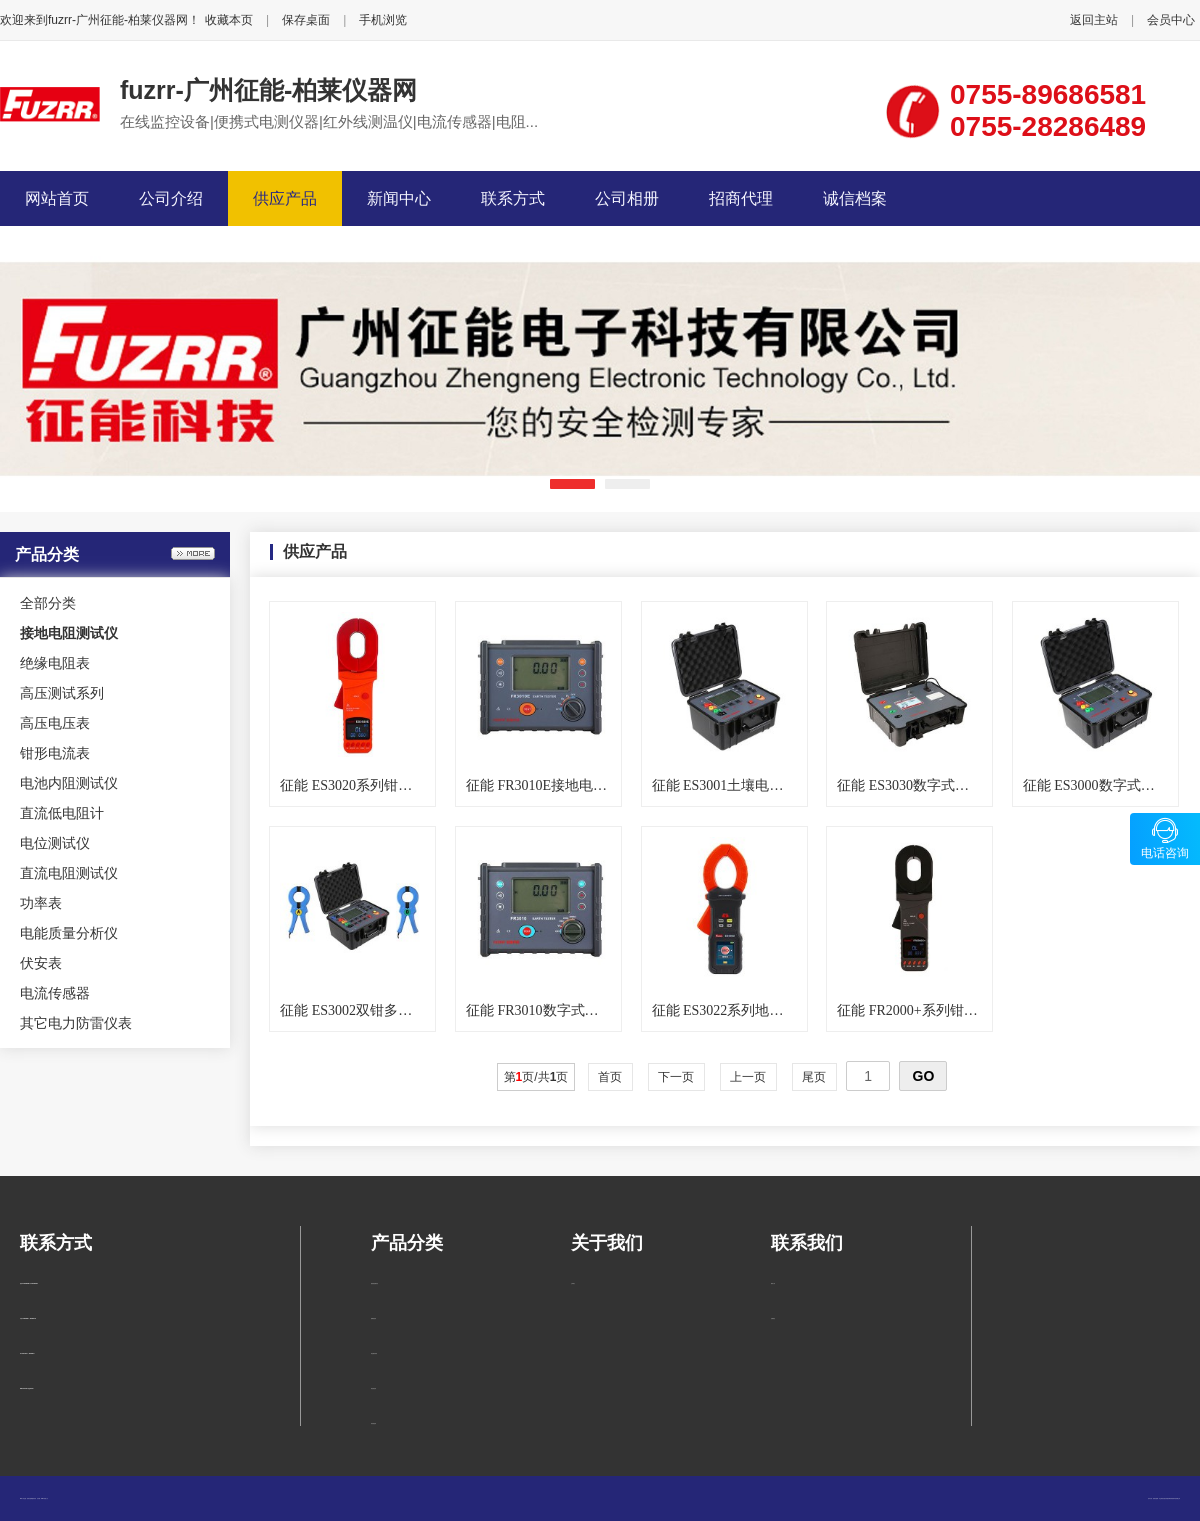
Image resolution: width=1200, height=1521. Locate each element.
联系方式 (513, 198)
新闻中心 (399, 198)
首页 (610, 1077)
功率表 (41, 903)
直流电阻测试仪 (69, 873)
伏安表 (41, 963)
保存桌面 (306, 20)
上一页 (748, 1077)
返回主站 (1094, 20)
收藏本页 (229, 20)
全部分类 (48, 603)
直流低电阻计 (62, 813)
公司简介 (573, 1283)
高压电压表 (55, 723)
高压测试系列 (62, 693)
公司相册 (627, 198)
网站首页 (57, 198)
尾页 (814, 1077)
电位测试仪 (55, 843)
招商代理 (741, 198)
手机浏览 (383, 20)
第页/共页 (536, 1077)
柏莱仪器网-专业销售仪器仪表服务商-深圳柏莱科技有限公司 (1166, 1498)
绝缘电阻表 (55, 663)
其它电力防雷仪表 (76, 1023)
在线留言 (773, 1318)
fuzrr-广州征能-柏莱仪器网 (268, 90)
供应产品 (285, 198)
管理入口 (46, 1498)
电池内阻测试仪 (69, 783)
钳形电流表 (55, 753)
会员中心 (1171, 20)
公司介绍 (171, 198)
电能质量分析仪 (69, 933)
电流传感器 (55, 993)
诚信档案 (855, 198)
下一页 (676, 1077)
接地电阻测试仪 (374, 1283)
